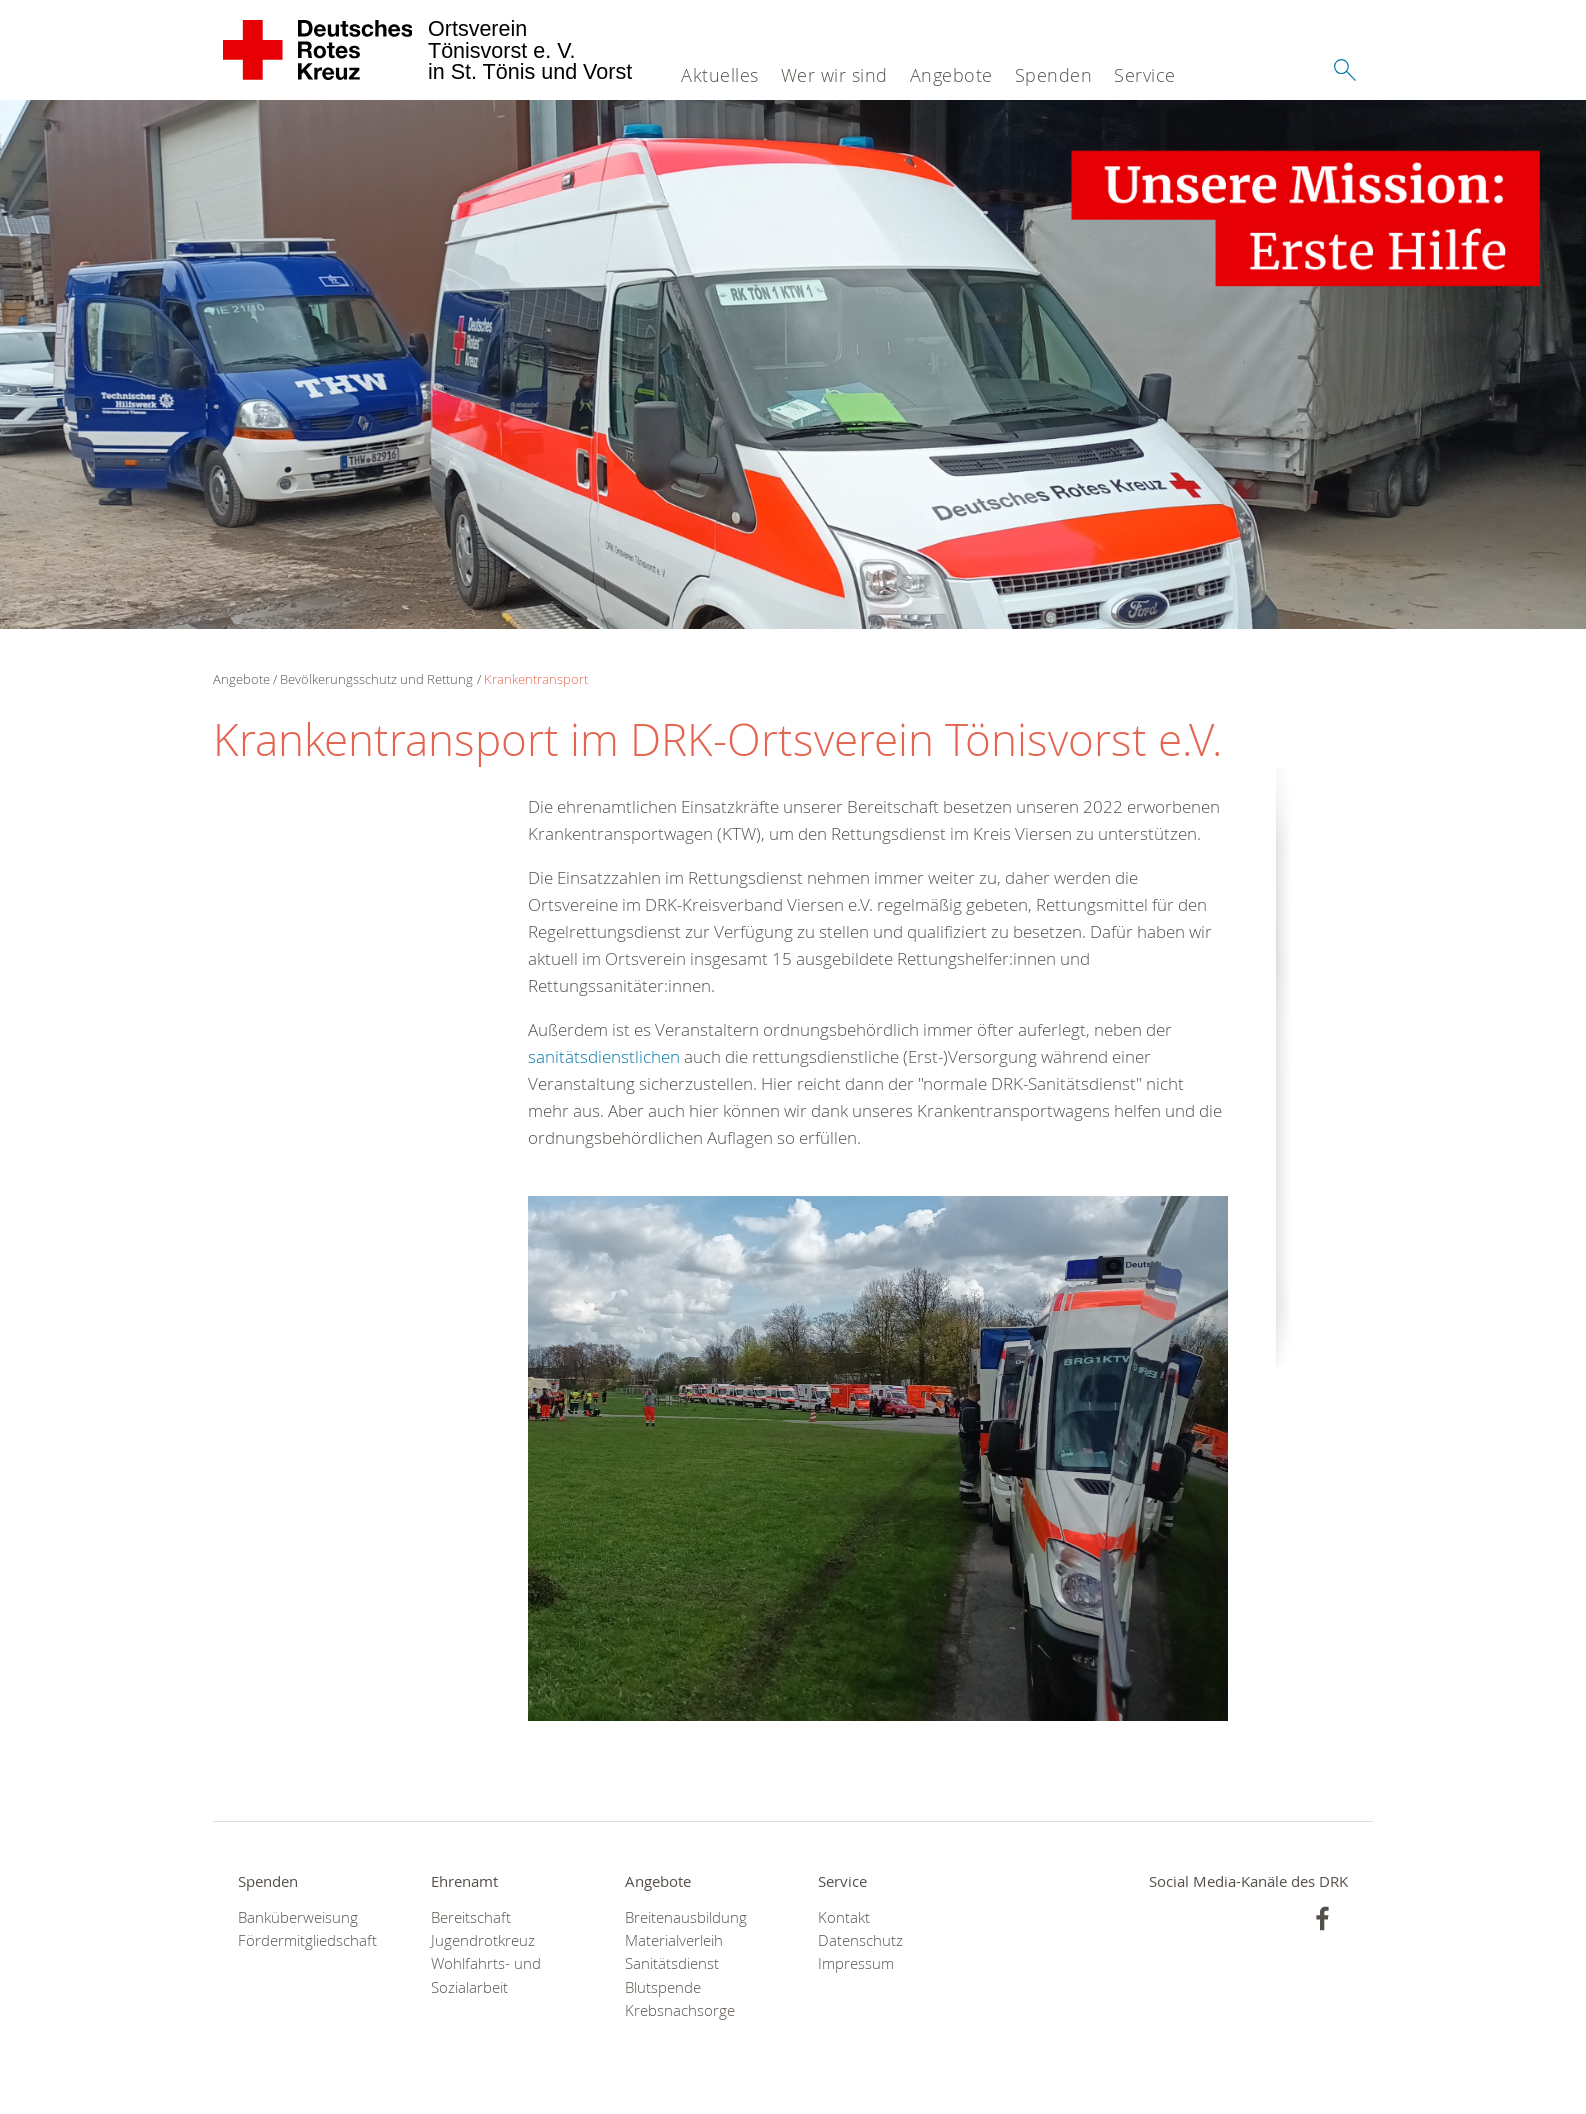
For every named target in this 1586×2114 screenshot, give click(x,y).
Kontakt (844, 1917)
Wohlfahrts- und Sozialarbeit (486, 1975)
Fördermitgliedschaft (307, 1940)
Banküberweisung (298, 1917)
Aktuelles (720, 75)
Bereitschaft (471, 1917)
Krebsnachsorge (680, 2010)
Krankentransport (536, 679)
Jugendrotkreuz (483, 1940)
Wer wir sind (834, 75)
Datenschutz (860, 1940)
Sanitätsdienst (672, 1963)
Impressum (856, 1963)
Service (1145, 75)
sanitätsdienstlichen (604, 1056)
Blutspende (663, 1987)
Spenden (1054, 75)
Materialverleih (674, 1940)
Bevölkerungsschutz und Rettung (376, 679)
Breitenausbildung (686, 1917)
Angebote (951, 75)
